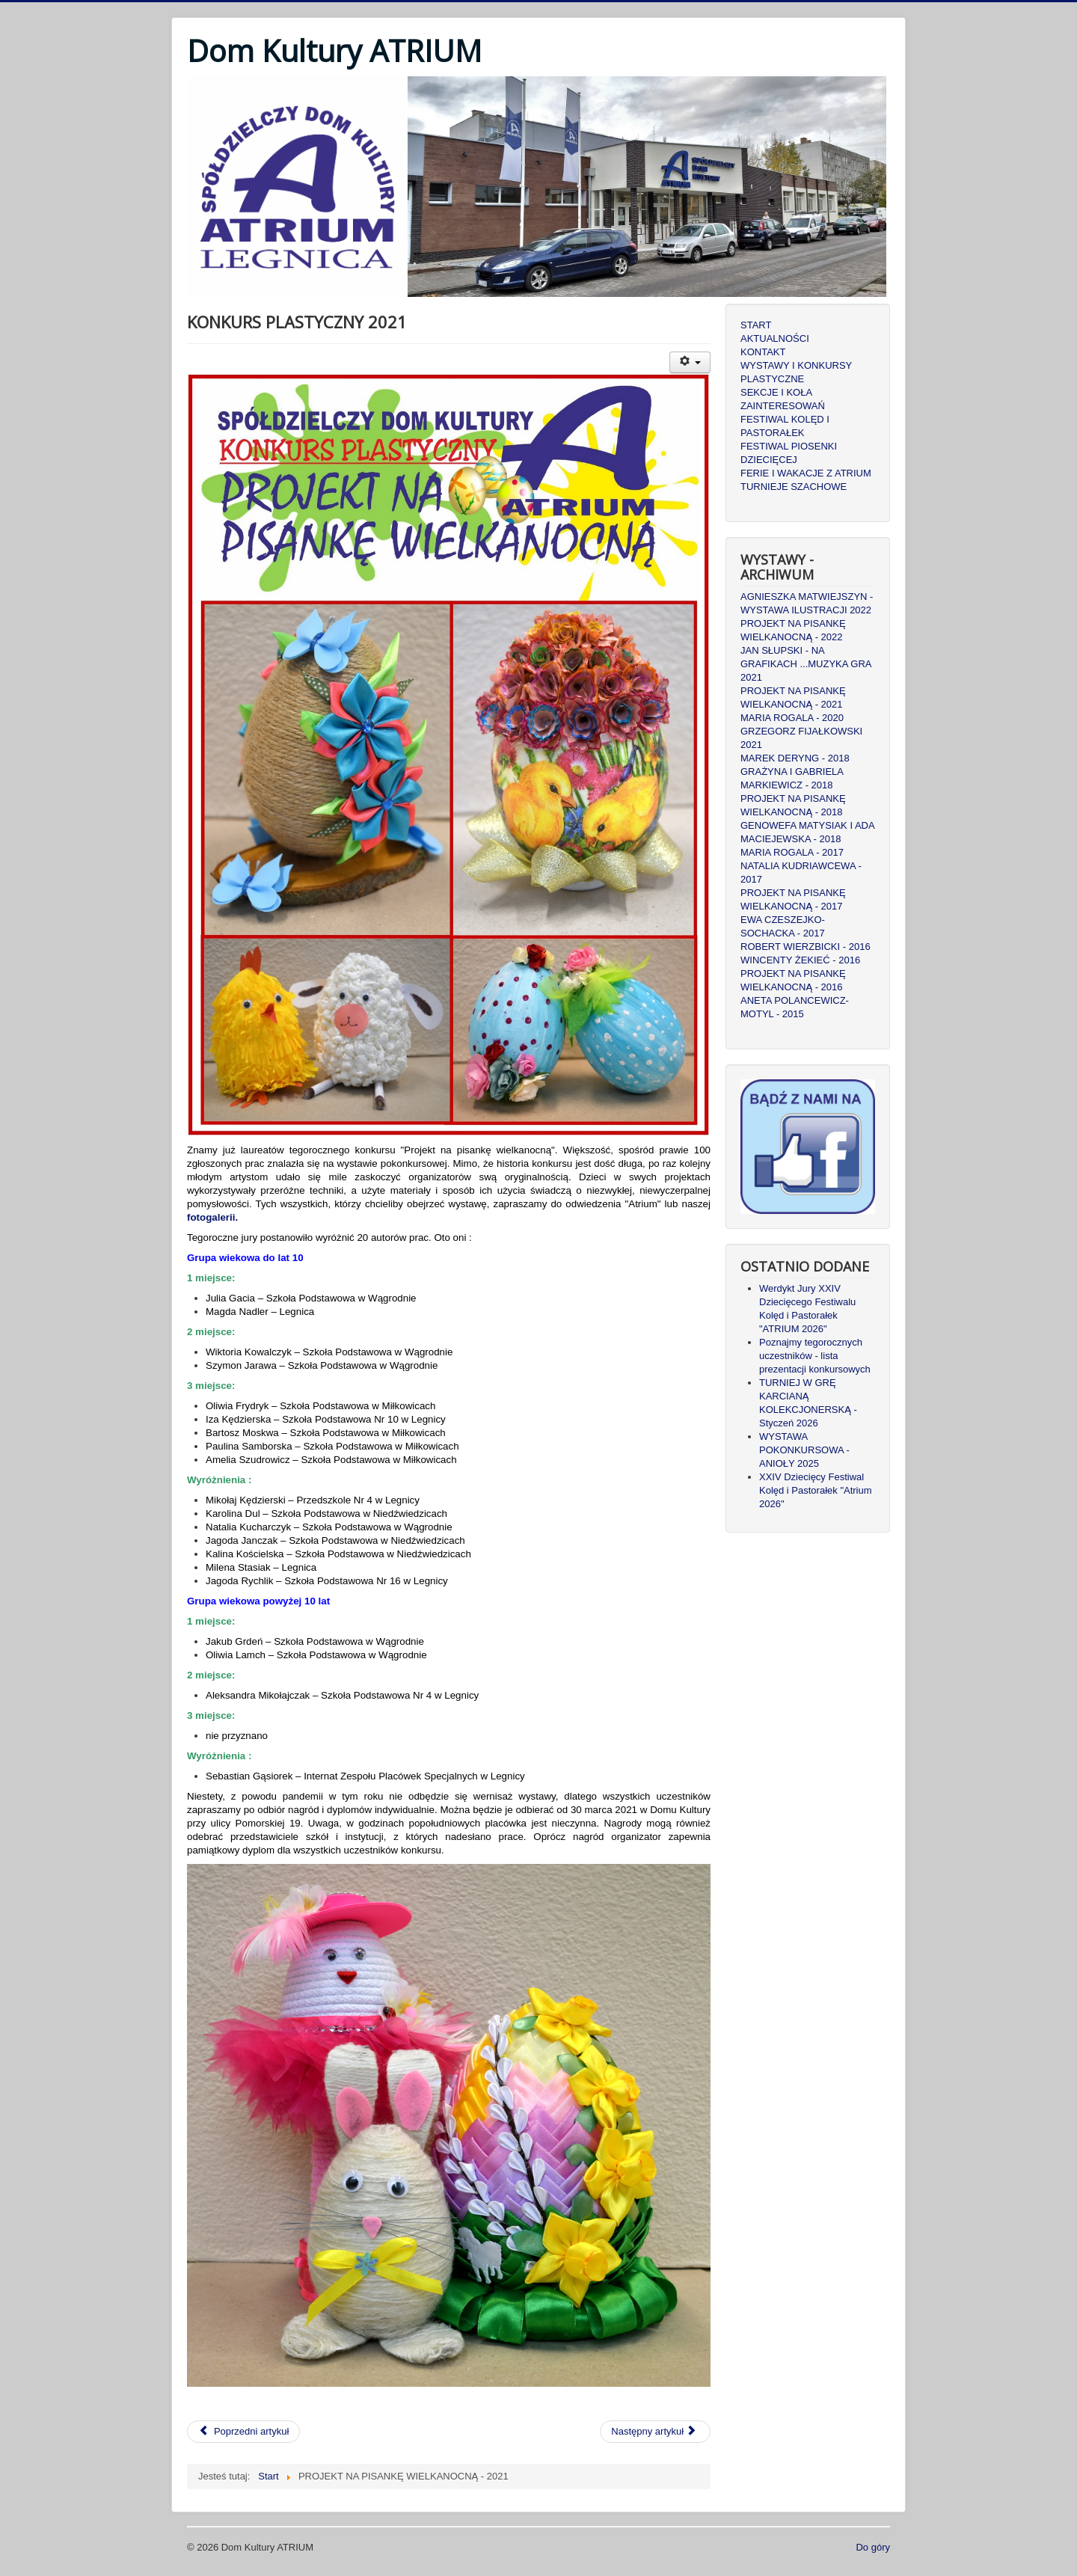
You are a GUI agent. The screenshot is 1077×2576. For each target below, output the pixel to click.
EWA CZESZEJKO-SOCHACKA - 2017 (782, 926)
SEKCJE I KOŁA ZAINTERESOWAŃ (782, 399)
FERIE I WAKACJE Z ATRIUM (805, 473)
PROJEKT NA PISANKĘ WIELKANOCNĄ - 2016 (793, 980)
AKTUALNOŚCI (774, 338)
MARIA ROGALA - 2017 (792, 852)
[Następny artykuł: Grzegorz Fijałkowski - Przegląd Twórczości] (655, 2431)
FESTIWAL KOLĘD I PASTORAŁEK (784, 426)
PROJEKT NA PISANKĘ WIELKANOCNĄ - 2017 (793, 899)
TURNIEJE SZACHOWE (793, 486)
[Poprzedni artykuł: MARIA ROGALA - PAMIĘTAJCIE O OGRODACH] (243, 2431)
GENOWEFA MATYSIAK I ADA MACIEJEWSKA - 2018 (807, 832)
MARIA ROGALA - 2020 (792, 717)
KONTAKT (762, 352)
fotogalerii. (212, 1217)
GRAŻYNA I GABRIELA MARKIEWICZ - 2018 (791, 778)
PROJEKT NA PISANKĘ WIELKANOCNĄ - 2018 (793, 805)
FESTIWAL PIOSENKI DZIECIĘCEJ (788, 453)
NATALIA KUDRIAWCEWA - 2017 (801, 872)
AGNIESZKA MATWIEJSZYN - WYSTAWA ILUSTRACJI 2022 (806, 603)
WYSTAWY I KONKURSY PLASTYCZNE (796, 372)
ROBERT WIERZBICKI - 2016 (805, 946)
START (755, 325)
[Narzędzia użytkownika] (690, 362)
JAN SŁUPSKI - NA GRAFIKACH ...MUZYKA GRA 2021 (805, 664)
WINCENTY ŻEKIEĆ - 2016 (800, 960)
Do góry (873, 2547)
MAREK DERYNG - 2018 (795, 758)
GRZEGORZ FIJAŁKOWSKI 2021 (801, 738)
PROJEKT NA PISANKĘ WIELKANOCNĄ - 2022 (793, 630)
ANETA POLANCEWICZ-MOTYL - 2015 (794, 1007)
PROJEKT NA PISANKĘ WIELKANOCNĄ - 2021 (793, 697)
